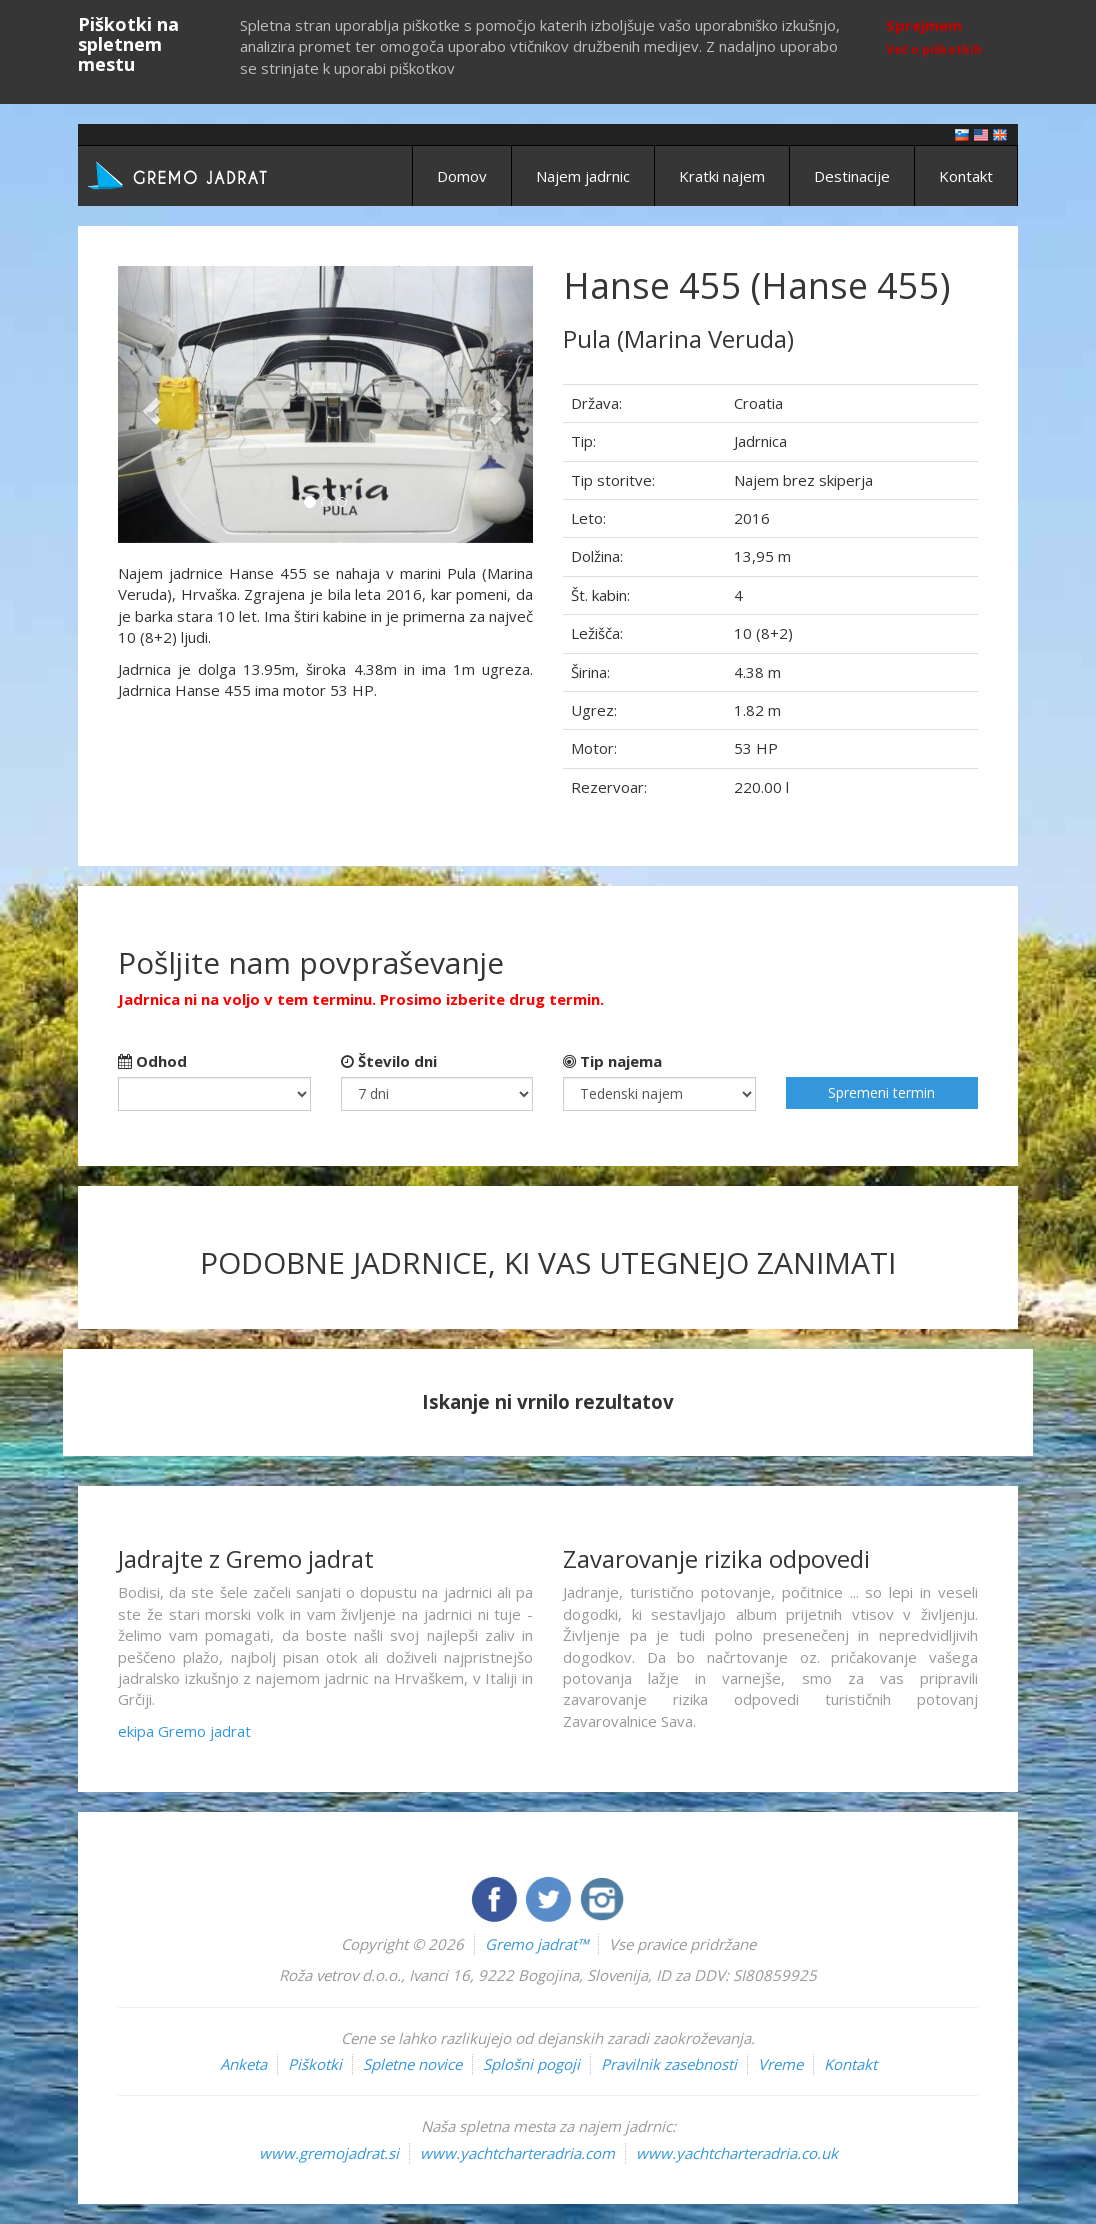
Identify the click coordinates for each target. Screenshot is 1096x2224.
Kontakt (966, 176)
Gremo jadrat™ (536, 1944)
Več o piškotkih (934, 49)
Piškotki (315, 2064)
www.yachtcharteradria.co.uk (737, 2153)
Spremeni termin (881, 1092)
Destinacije (852, 176)
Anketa (243, 2064)
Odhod (152, 1061)
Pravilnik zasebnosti (669, 2064)
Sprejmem (924, 25)
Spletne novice (412, 2064)
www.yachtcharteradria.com (517, 2153)
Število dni (389, 1061)
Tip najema (612, 1061)
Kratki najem (722, 176)
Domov (462, 176)
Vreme (780, 2064)
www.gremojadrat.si (329, 2153)
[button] (149, 404)
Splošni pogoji (531, 2064)
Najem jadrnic (583, 176)
